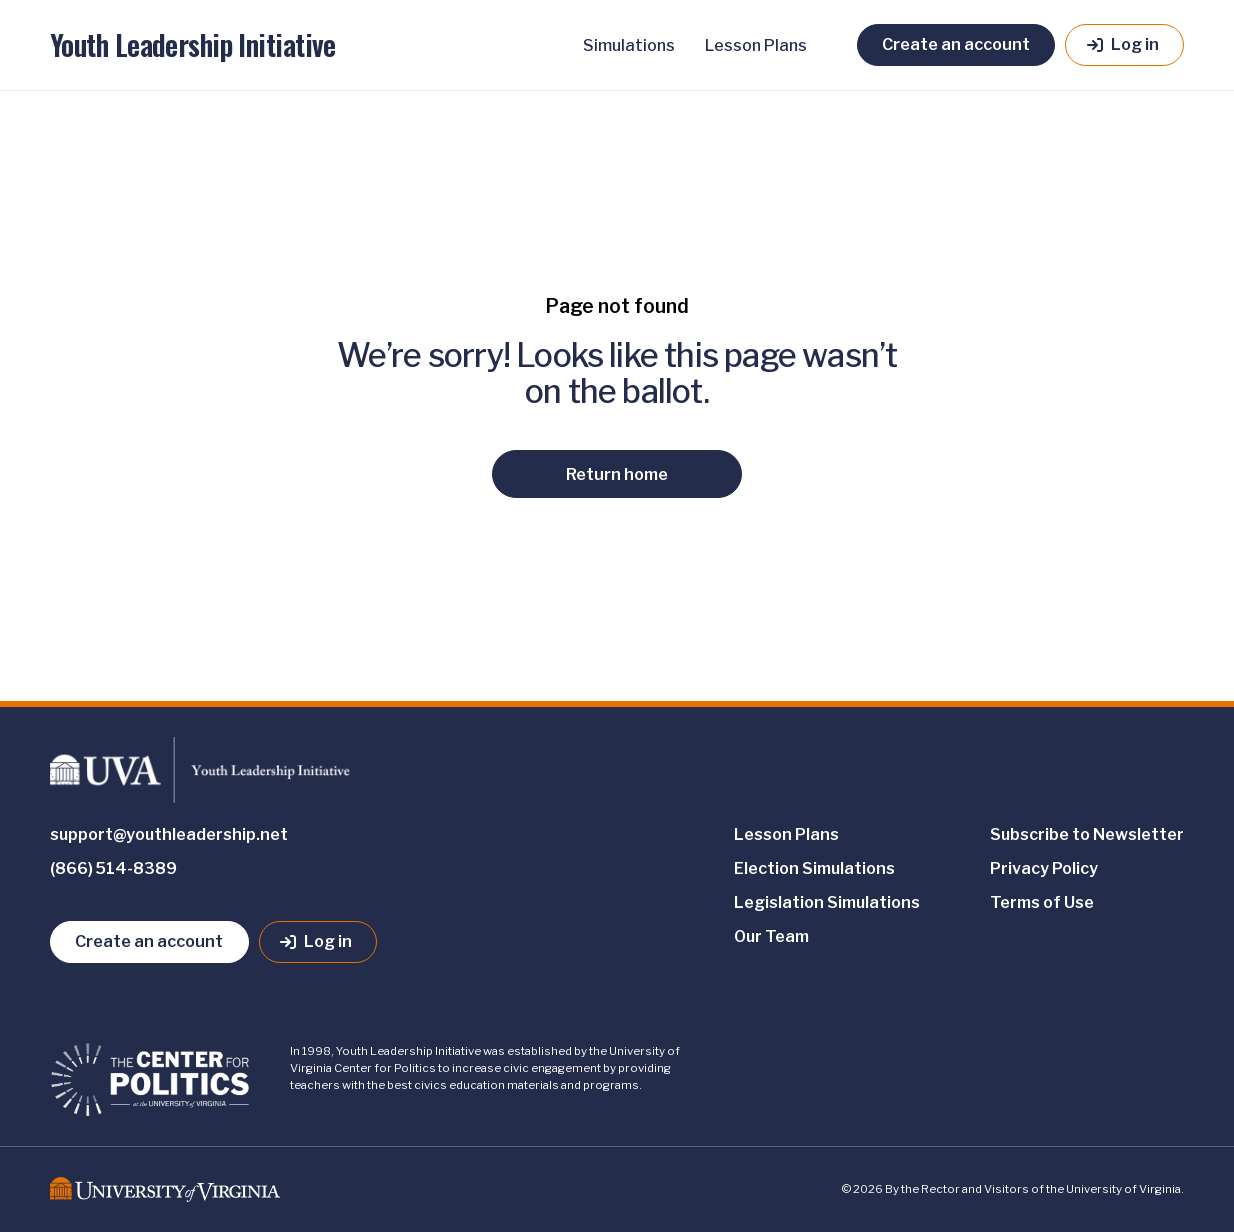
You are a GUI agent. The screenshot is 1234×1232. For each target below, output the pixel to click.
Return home (617, 474)
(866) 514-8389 (113, 868)
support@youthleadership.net (169, 834)
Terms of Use (1042, 902)
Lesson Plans (756, 45)
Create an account (956, 44)
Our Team (771, 936)
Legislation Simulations (827, 902)
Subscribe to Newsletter (1087, 834)
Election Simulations (814, 868)
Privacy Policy (1044, 868)
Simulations (629, 45)
